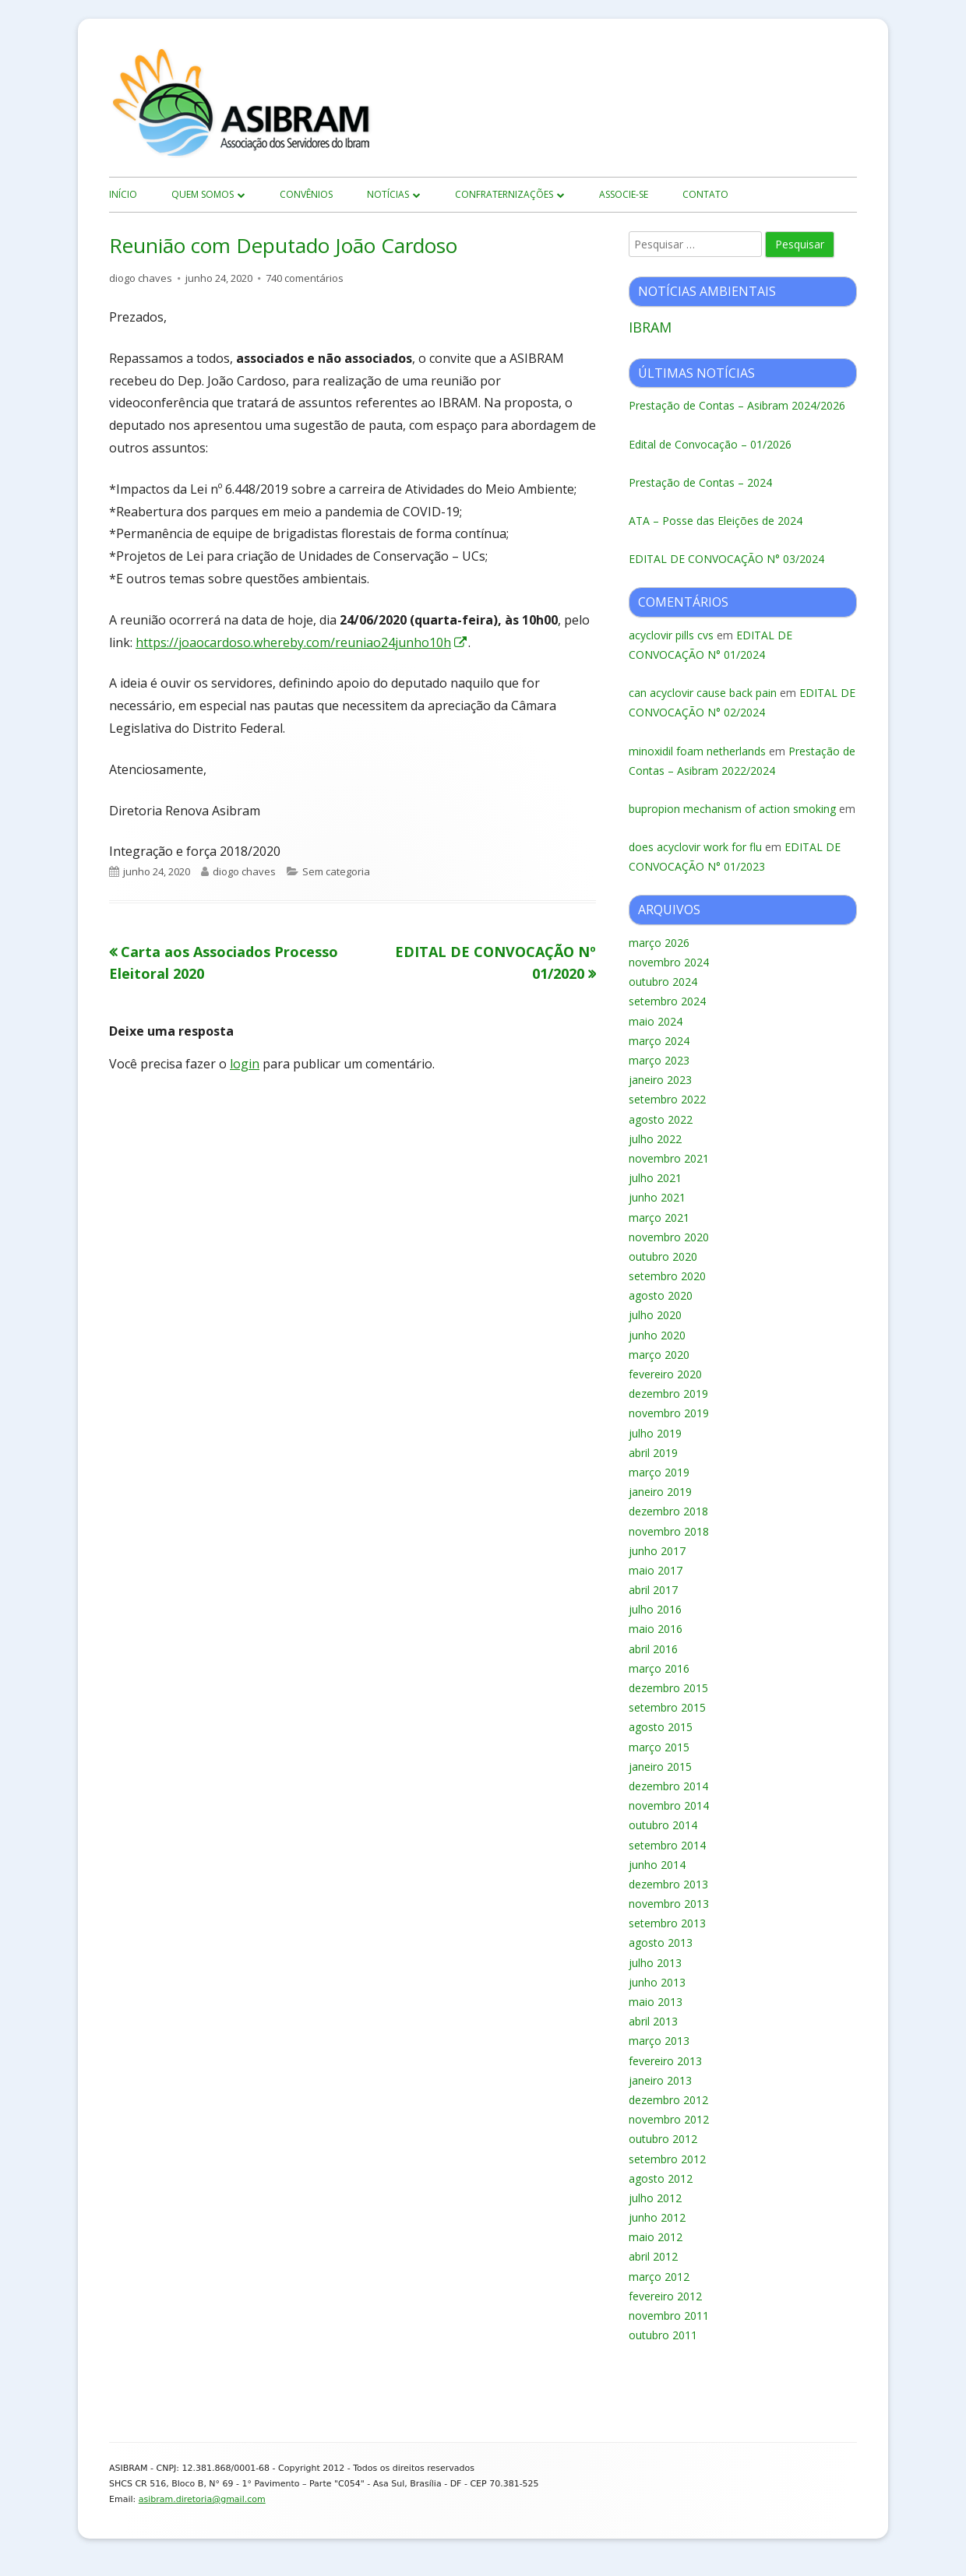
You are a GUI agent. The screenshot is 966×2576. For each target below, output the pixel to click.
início (123, 194)
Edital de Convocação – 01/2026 (710, 444)
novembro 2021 (669, 1158)
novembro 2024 (669, 962)
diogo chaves (140, 278)
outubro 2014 (663, 1825)
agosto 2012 (661, 2178)
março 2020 (659, 1354)
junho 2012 (657, 2217)
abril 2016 (653, 1649)
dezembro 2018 (668, 1511)
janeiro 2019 (660, 1491)
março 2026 (659, 942)
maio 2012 (655, 2236)
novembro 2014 (669, 1805)
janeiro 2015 (660, 1766)
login (244, 1063)
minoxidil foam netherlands (697, 751)
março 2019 (659, 1472)
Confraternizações (504, 194)
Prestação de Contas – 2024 (700, 482)
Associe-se (623, 194)
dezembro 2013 (668, 1884)
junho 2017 (657, 1550)
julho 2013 (655, 1962)
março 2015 (659, 1747)
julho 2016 (655, 1609)
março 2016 (659, 1668)
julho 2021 (655, 1177)
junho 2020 (657, 1335)
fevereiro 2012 (665, 2296)
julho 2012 (655, 2198)
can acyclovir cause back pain (703, 692)
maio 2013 (655, 2001)
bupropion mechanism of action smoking (732, 808)
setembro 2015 (667, 1707)
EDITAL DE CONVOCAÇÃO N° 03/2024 (726, 558)
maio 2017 (655, 1570)
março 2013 (659, 2040)
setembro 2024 (667, 1001)
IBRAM (650, 327)
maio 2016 (655, 1628)
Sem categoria (336, 871)
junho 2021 (657, 1197)
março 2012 (659, 2276)
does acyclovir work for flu (695, 846)
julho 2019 (655, 1433)
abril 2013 (653, 2021)
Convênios (306, 194)
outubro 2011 (663, 2335)
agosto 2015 (661, 1726)
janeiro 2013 (660, 2080)
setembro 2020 (667, 1276)
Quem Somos (202, 194)
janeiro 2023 (660, 1079)
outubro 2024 (663, 981)
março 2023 (659, 1060)
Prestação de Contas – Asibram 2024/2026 (737, 405)
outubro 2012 (663, 2138)
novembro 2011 (669, 2315)
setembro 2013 (667, 1923)
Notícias (388, 194)
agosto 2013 (661, 1942)
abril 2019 (653, 1452)
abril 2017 (653, 1589)
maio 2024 (655, 1021)
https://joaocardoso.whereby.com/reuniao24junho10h (302, 642)
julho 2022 (655, 1138)
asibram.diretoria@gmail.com (202, 2499)
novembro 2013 (669, 1903)
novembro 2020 (669, 1237)
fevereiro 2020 (665, 1374)
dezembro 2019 (668, 1393)
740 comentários (305, 278)
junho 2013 (657, 1982)
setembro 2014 (667, 1845)
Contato (705, 194)
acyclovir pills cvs (671, 635)
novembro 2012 (669, 2119)
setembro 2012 (667, 2159)
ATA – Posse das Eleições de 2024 (715, 520)
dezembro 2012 (668, 2099)
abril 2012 (653, 2256)
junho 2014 (657, 1864)
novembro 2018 (669, 1531)
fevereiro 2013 (665, 2060)
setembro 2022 (667, 1099)
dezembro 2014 (668, 1786)
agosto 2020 (661, 1295)
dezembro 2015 (668, 1687)
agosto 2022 (661, 1119)
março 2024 (659, 1040)
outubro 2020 (663, 1256)
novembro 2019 (669, 1413)
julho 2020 (655, 1314)
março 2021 (659, 1217)
